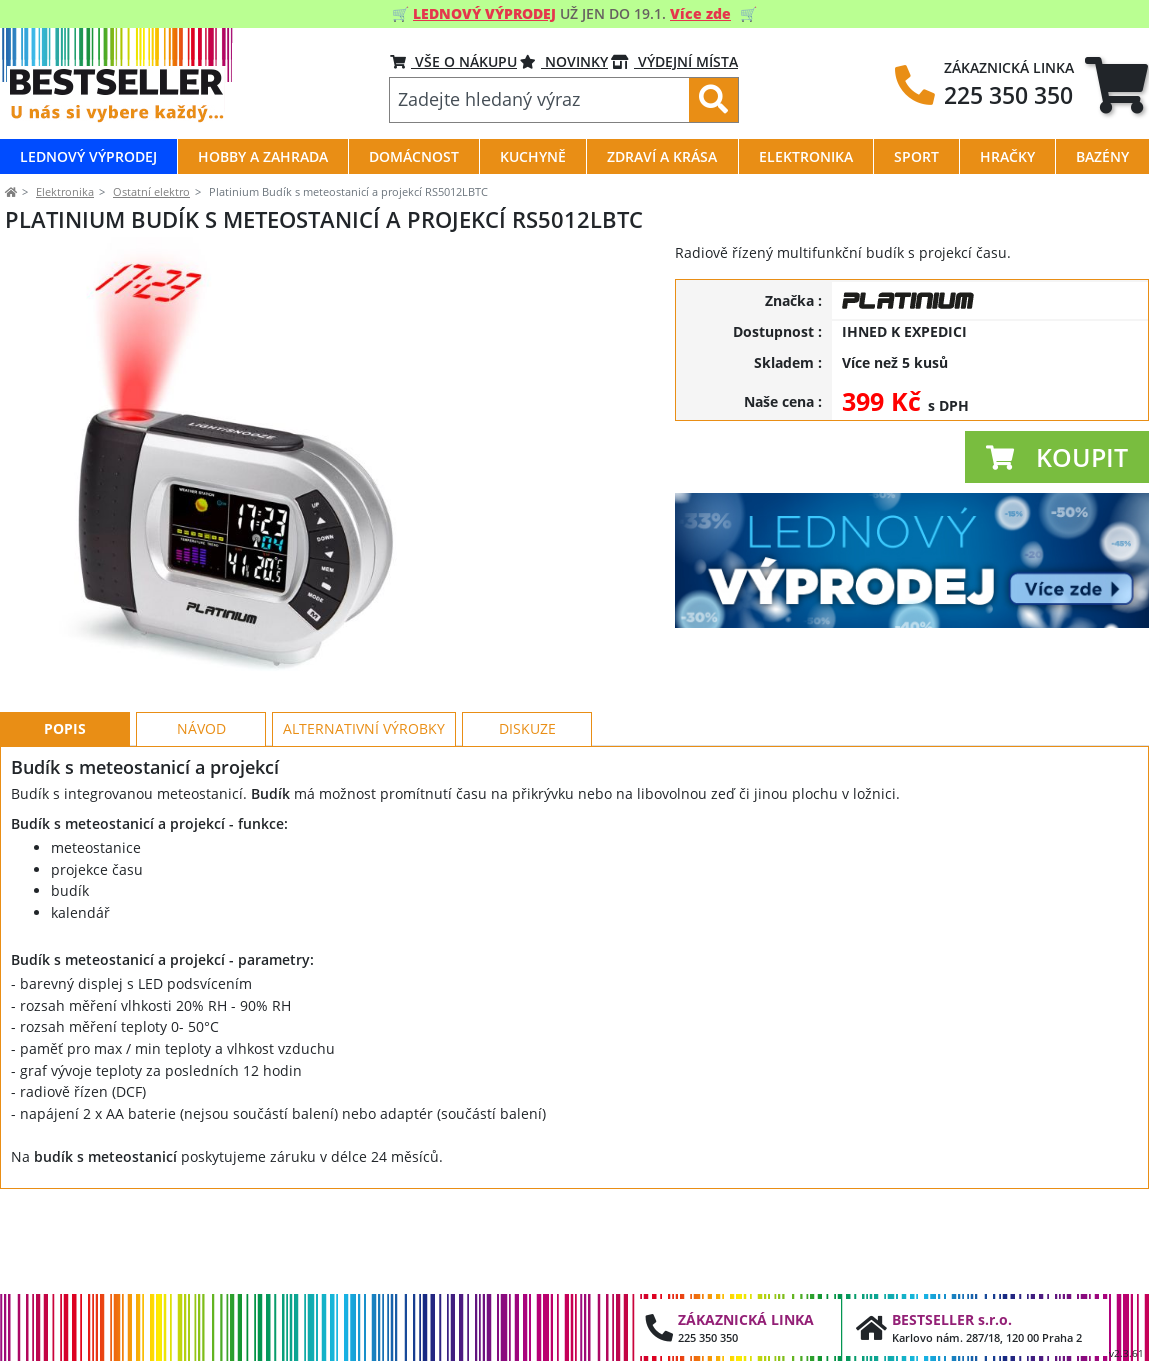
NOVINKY (564, 61)
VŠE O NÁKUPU (453, 61)
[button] (1057, 457)
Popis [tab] (65, 818)
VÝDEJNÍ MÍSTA (674, 61)
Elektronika (65, 191)
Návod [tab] (201, 818)
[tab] (1116, 85)
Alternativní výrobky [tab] (364, 818)
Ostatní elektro (151, 191)
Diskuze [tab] (527, 818)
